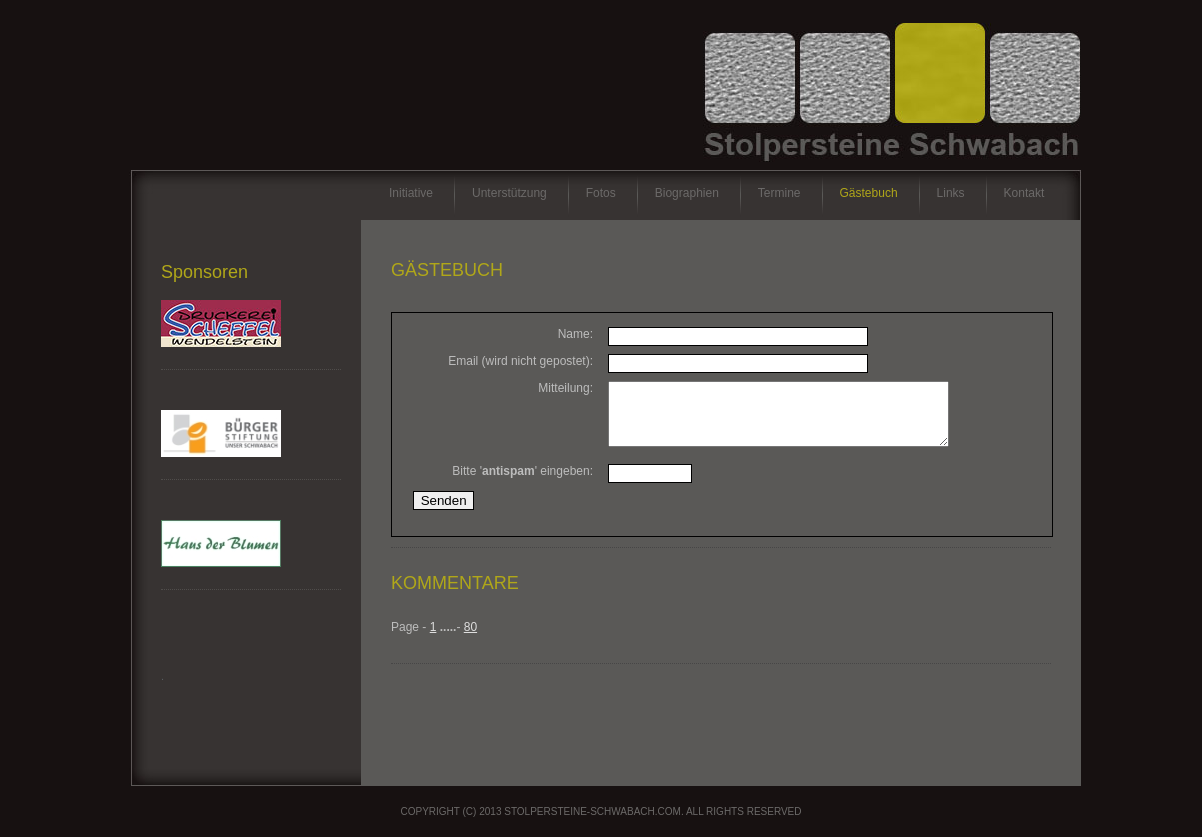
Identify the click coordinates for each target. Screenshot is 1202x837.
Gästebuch (869, 193)
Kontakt (1024, 193)
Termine (779, 193)
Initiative (411, 193)
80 (470, 639)
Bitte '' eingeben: (522, 483)
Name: (575, 334)
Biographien (687, 193)
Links (951, 193)
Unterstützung (509, 193)
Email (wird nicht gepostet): (520, 361)
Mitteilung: (565, 388)
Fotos (601, 193)
